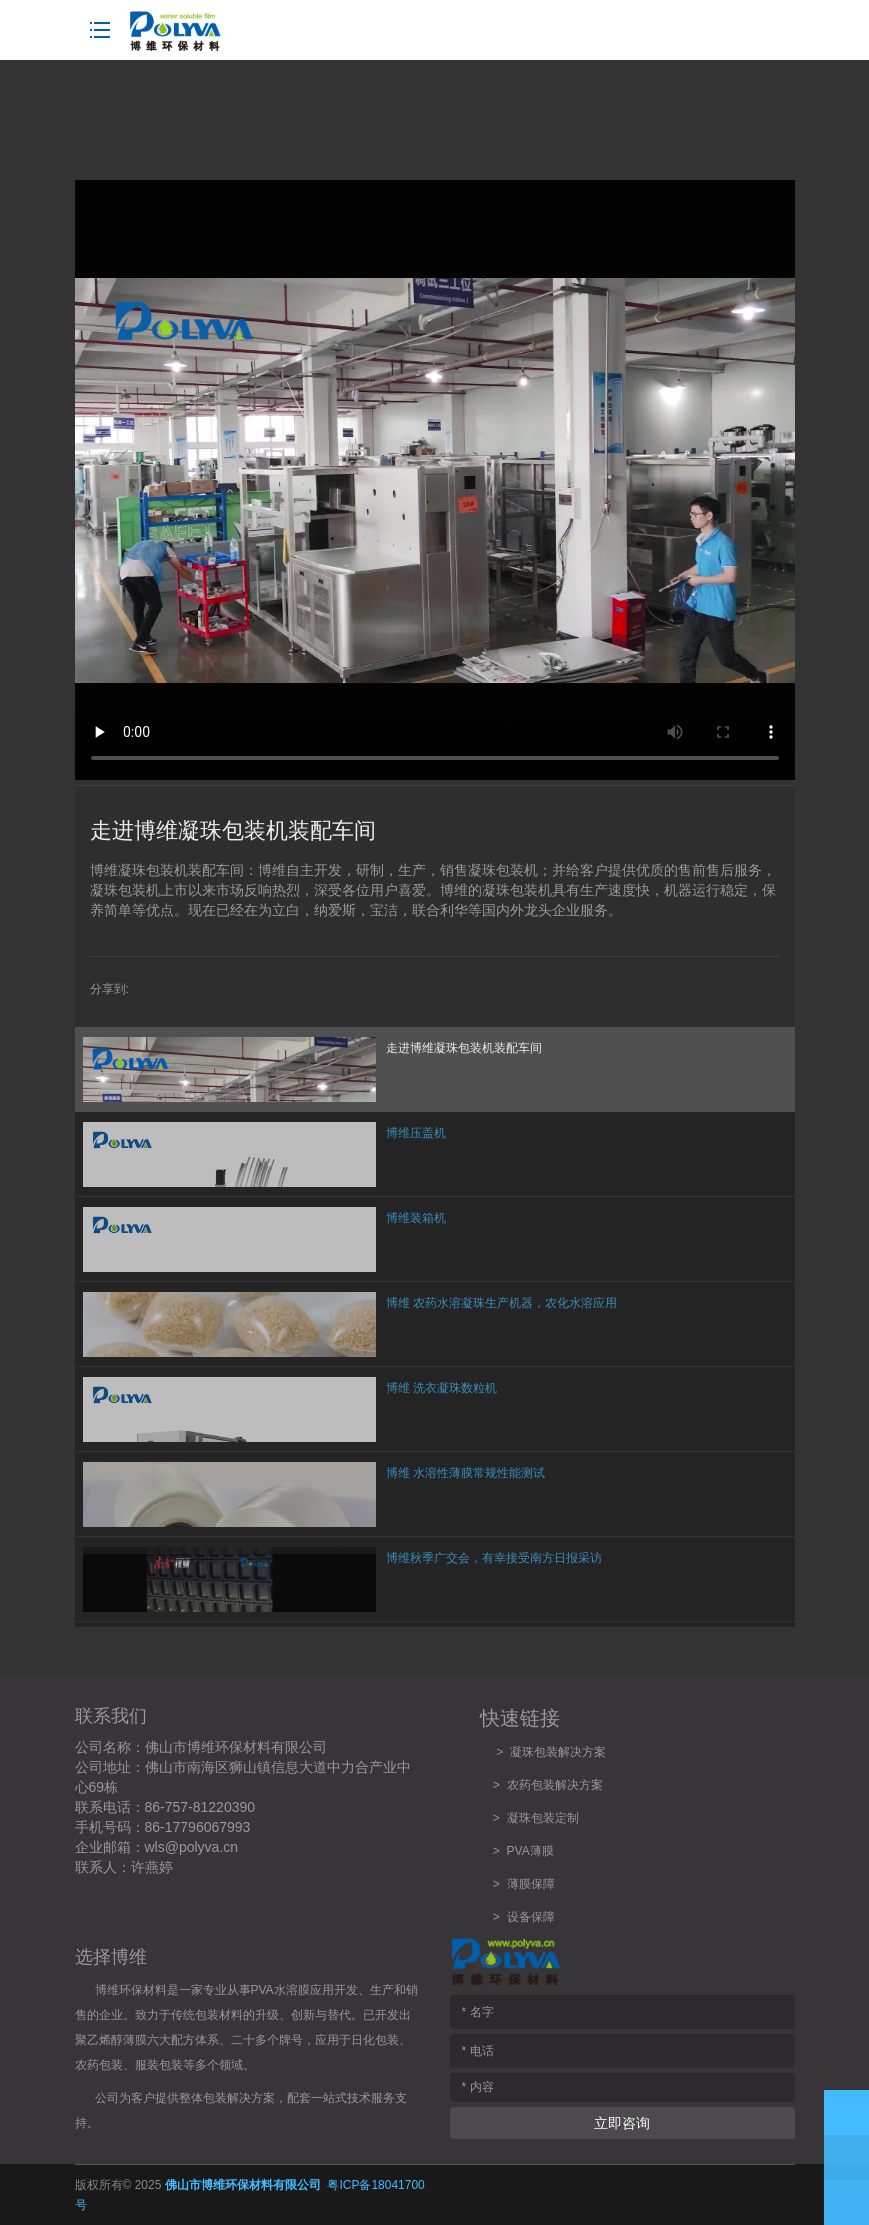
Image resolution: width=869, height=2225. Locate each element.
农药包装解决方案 (551, 1785)
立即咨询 (622, 2123)
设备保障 (531, 1917)
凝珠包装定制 (543, 1818)
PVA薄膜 (530, 1851)
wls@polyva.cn (192, 1847)
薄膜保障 (531, 1884)
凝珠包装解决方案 (558, 1752)
